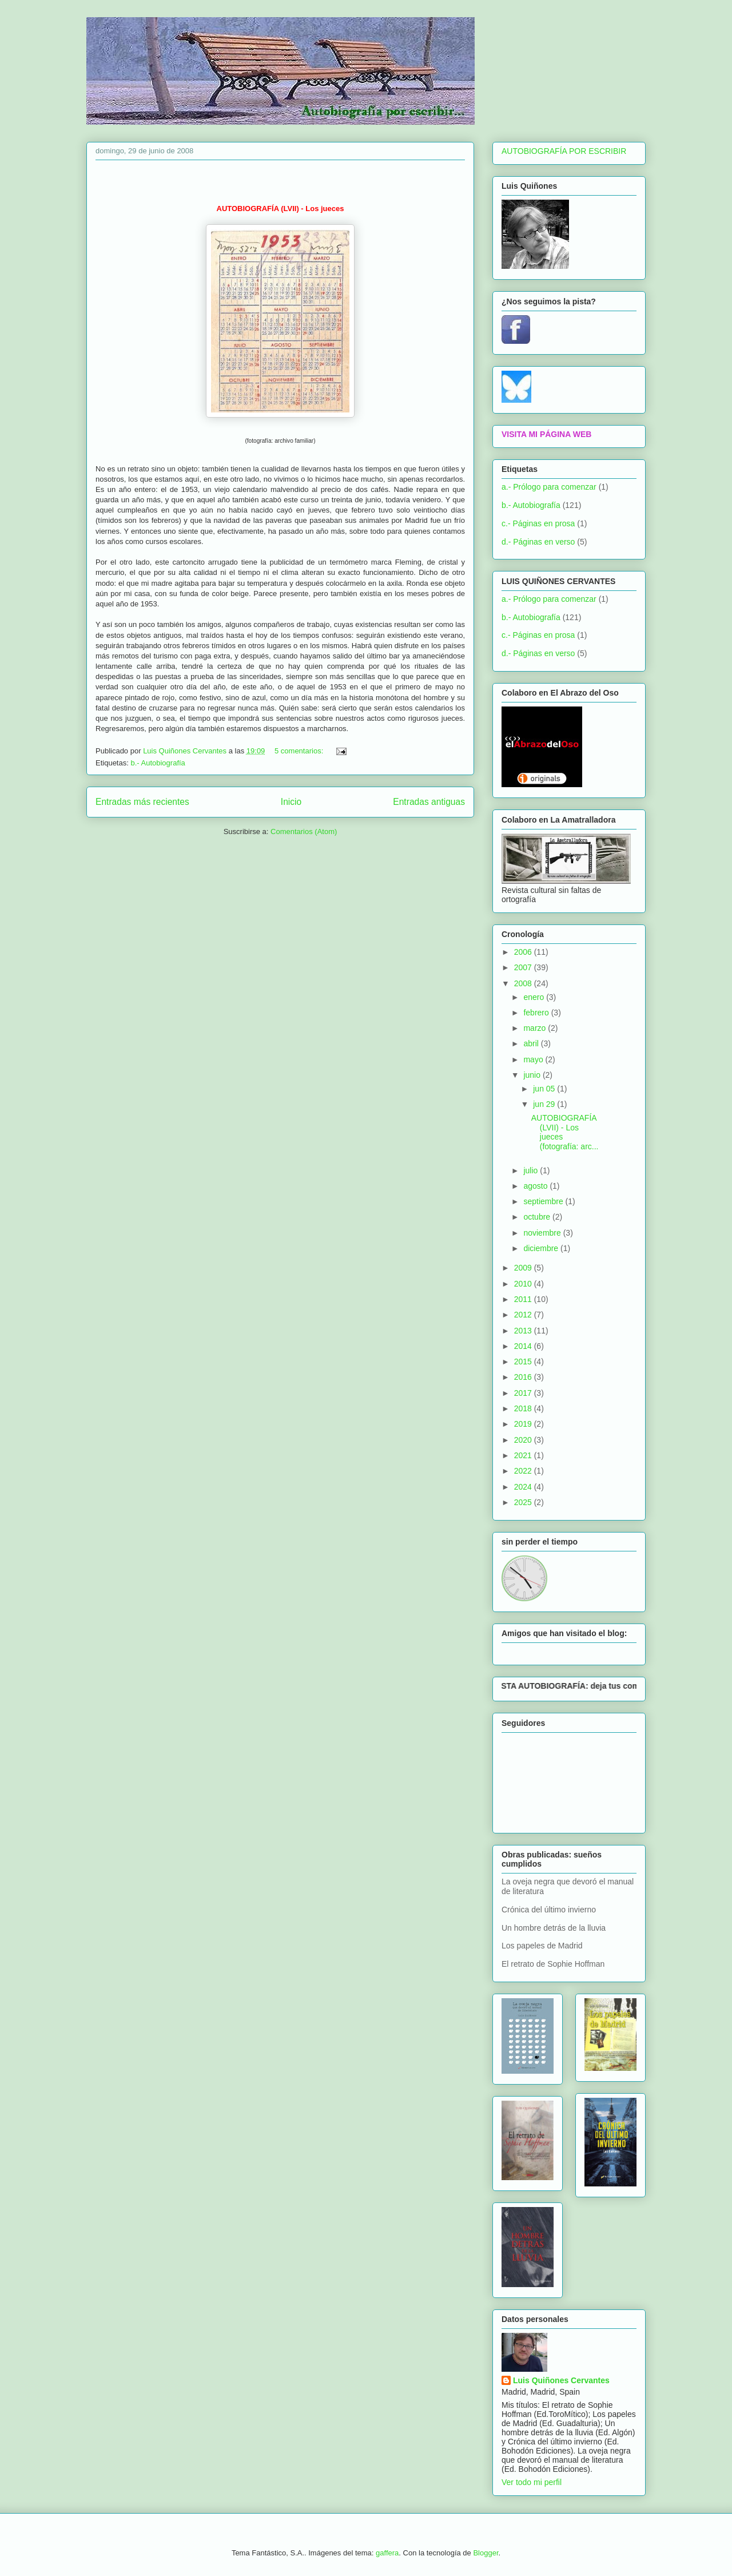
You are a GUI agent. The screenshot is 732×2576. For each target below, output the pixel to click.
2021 (524, 1455)
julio (531, 1170)
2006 (524, 951)
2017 (524, 1393)
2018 (524, 1408)
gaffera (387, 2553)
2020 (524, 1439)
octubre (537, 1216)
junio (532, 1074)
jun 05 (545, 1088)
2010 (524, 1283)
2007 (524, 967)
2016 (524, 1377)
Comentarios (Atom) (303, 831)
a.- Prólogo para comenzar (549, 486)
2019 (524, 1423)
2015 (524, 1361)
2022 (524, 1470)
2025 (524, 1502)
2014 (524, 1346)
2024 (524, 1486)
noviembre (543, 1232)
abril (531, 1043)
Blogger (485, 2553)
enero (534, 997)
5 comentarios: (299, 751)
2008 (524, 983)
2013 (524, 1330)
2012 (524, 1314)
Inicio (291, 802)
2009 (524, 1267)
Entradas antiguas (429, 802)
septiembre (544, 1201)
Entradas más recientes (142, 802)
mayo (534, 1059)
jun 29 (545, 1104)
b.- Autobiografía (157, 763)
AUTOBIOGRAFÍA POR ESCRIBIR (564, 151)
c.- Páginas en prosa (538, 523)
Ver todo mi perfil (532, 2482)
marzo (535, 1028)
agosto (536, 1185)
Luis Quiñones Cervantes (561, 2380)
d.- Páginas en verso (538, 541)
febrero (537, 1012)
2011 (524, 1299)
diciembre (541, 1248)
